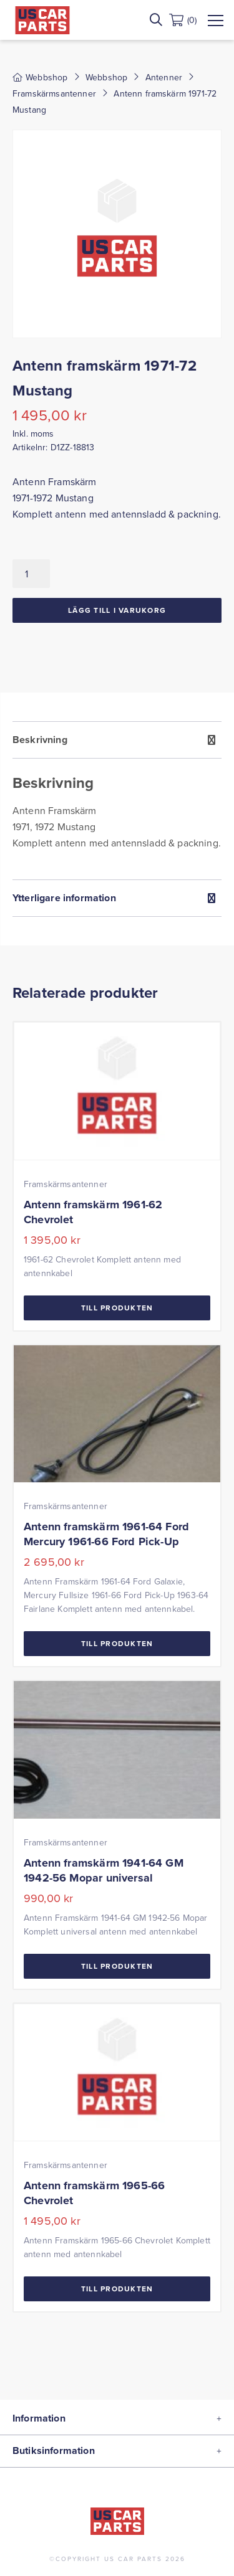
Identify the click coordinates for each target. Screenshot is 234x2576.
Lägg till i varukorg (117, 610)
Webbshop (106, 77)
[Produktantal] (31, 573)
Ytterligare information (64, 898)
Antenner (163, 77)
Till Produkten (117, 1307)
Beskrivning (39, 739)
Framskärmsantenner (54, 93)
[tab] (117, 800)
